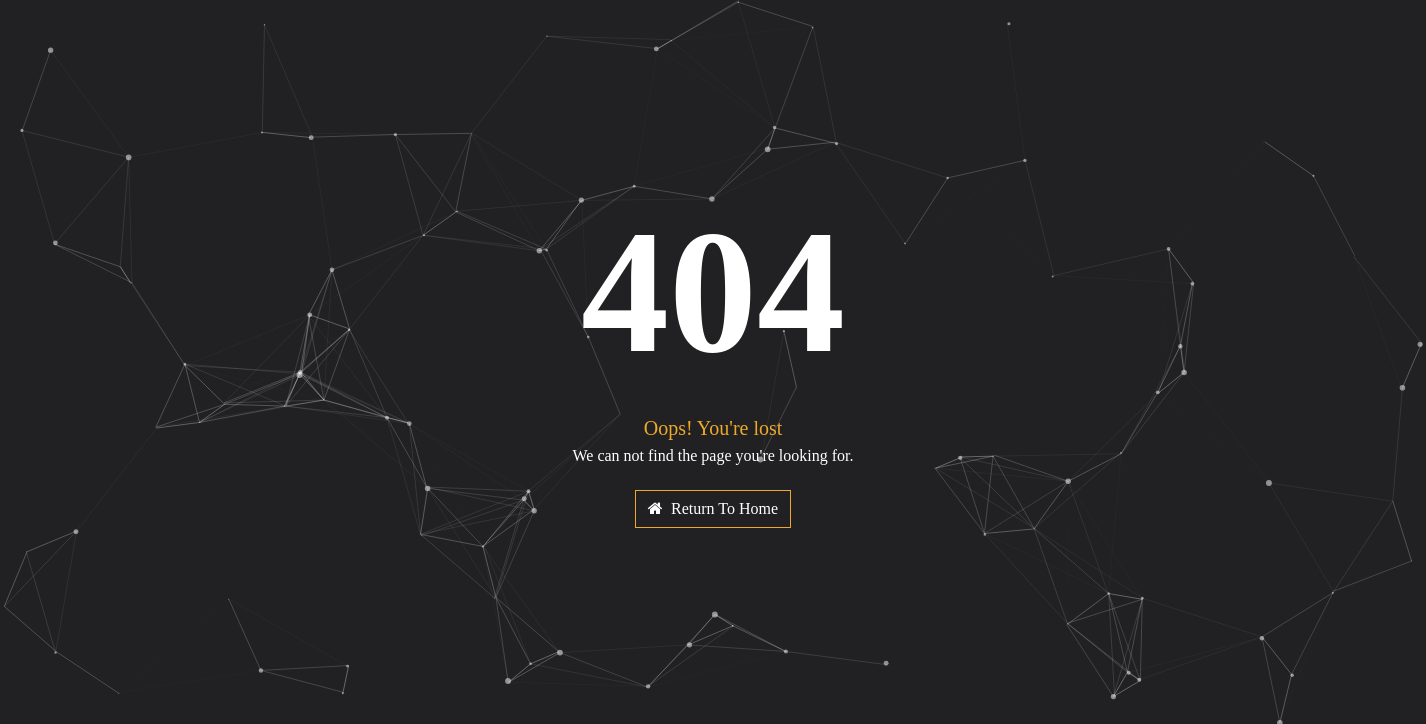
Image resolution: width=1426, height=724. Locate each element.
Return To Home (713, 508)
